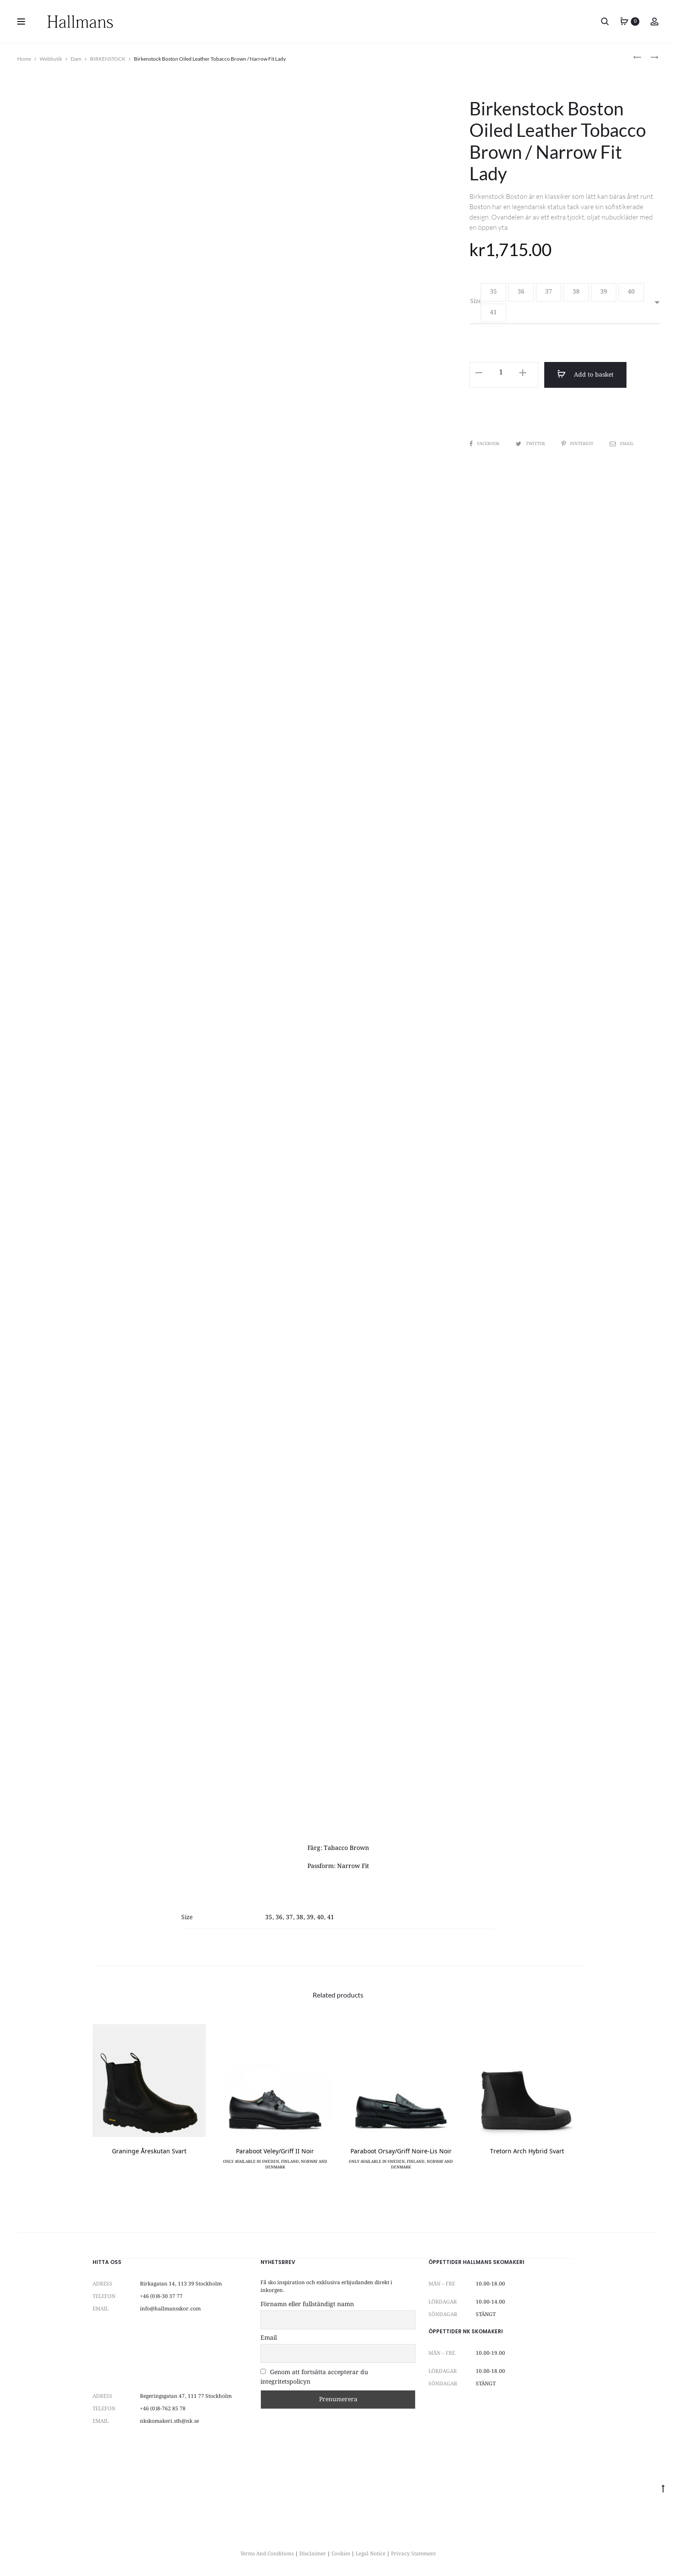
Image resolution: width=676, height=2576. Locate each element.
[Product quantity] (501, 372)
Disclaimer (312, 2554)
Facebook (485, 443)
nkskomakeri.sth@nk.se (169, 2421)
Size (475, 301)
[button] (493, 292)
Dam (76, 59)
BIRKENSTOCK (107, 59)
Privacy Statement (413, 2554)
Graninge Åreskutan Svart (149, 2151)
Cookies (341, 2554)
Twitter (531, 443)
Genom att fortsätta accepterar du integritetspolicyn (314, 2377)
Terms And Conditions (267, 2554)
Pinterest (578, 443)
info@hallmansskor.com (170, 2309)
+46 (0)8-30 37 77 (161, 2296)
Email (622, 443)
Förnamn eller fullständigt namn (307, 2304)
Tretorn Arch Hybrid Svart (527, 2151)
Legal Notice (370, 2554)
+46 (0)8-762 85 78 (163, 2409)
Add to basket (585, 374)
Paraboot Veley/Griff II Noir (275, 2151)
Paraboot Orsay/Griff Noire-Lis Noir (401, 2151)
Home (24, 59)
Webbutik (51, 59)
